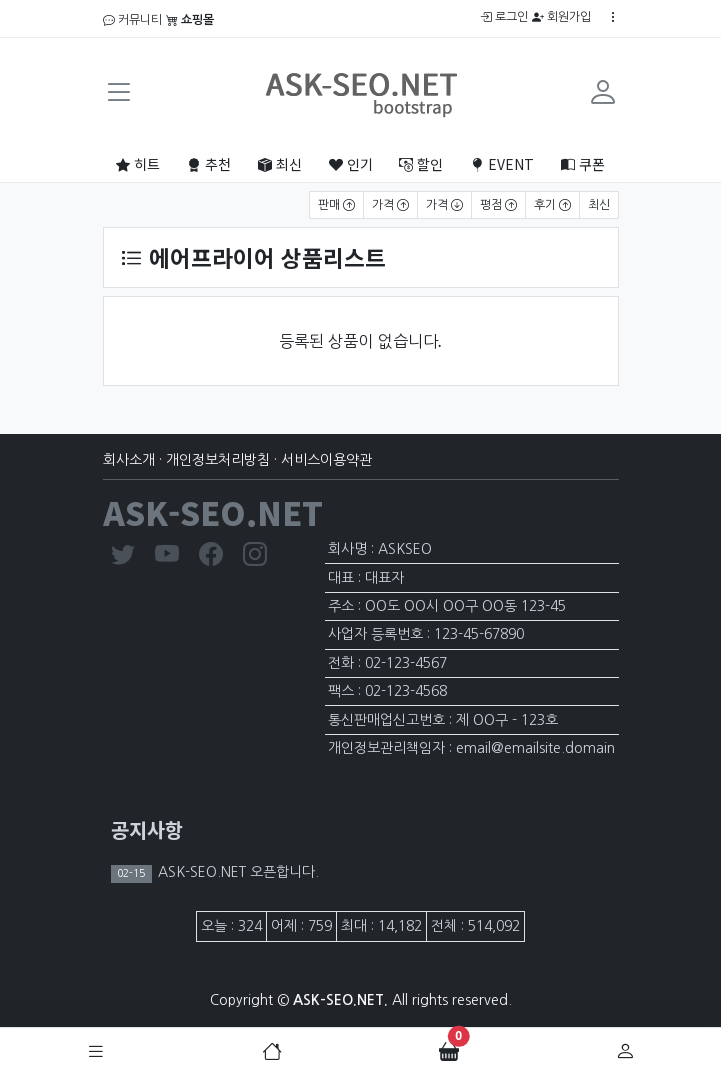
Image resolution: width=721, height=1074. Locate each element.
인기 (351, 164)
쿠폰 (583, 164)
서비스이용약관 (326, 460)
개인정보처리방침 (218, 460)
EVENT (502, 164)
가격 (390, 205)
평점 (498, 205)
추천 (209, 164)
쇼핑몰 (190, 20)
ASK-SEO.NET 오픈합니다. (236, 872)
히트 (138, 164)
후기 (552, 205)
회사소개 (129, 460)
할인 (421, 164)
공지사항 (147, 829)
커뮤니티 (132, 20)
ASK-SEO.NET (213, 512)
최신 (280, 164)
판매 (336, 205)
